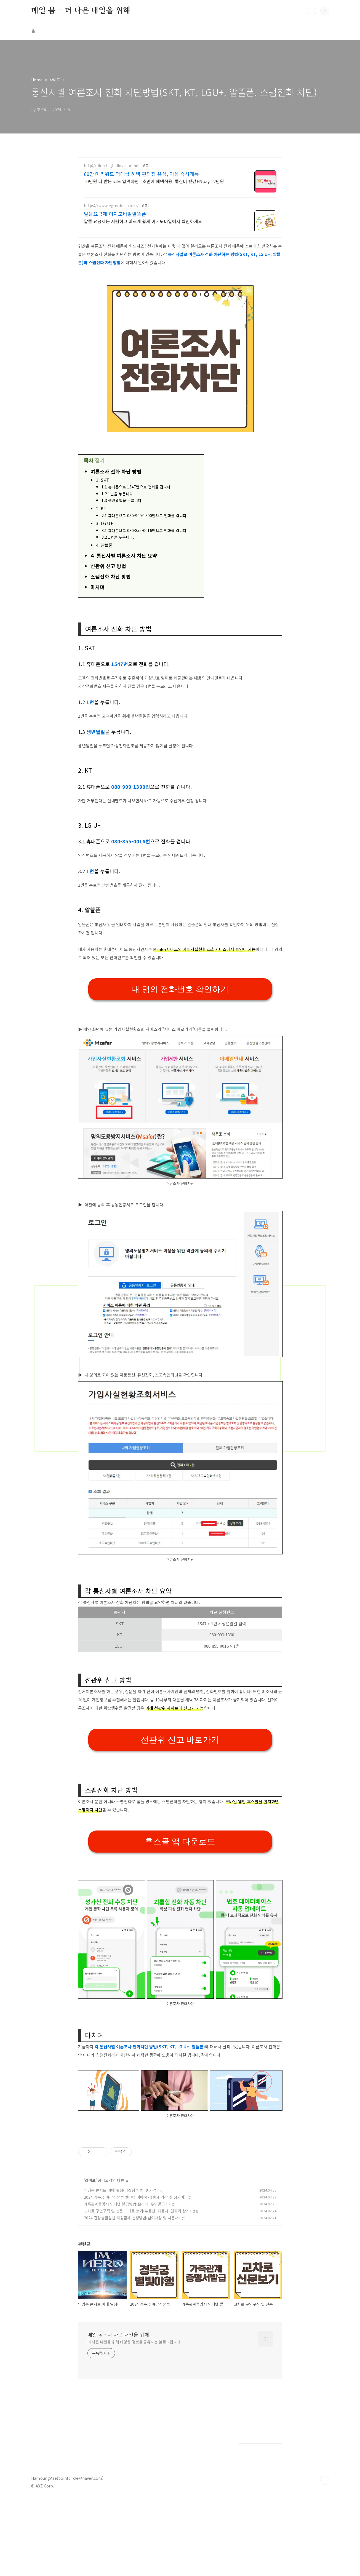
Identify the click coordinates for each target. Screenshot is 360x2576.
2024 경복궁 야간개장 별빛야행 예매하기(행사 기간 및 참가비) (135, 2197)
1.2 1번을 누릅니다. (118, 493)
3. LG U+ (104, 523)
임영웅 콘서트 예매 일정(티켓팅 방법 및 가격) (121, 2190)
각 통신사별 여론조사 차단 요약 (123, 555)
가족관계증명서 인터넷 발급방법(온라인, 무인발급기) (127, 2204)
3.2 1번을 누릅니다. (118, 537)
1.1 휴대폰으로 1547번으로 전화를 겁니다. (137, 487)
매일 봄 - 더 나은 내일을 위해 (80, 11)
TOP (324, 2480)
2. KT (101, 508)
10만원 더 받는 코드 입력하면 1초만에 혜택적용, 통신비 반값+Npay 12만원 (154, 181)
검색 (312, 11)
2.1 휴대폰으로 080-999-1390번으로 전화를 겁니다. (145, 515)
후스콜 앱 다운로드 (180, 1841)
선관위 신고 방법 (108, 566)
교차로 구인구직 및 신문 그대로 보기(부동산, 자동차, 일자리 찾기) (137, 2211)
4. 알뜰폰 (104, 545)
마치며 (97, 586)
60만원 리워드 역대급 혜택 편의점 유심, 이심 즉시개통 (141, 173)
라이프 (90, 2180)
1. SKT (102, 480)
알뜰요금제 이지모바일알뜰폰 (115, 213)
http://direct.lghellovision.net (112, 165)
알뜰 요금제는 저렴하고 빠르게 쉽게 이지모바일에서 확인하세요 (143, 221)
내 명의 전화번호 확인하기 (180, 989)
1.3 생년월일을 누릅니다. (122, 500)
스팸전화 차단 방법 (110, 576)
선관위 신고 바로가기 (180, 1739)
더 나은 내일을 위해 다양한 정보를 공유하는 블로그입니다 (133, 2342)
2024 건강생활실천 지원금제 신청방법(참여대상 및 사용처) (132, 2217)
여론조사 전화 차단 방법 (116, 471)
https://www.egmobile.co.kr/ (111, 205)
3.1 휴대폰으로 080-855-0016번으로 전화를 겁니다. (145, 530)
